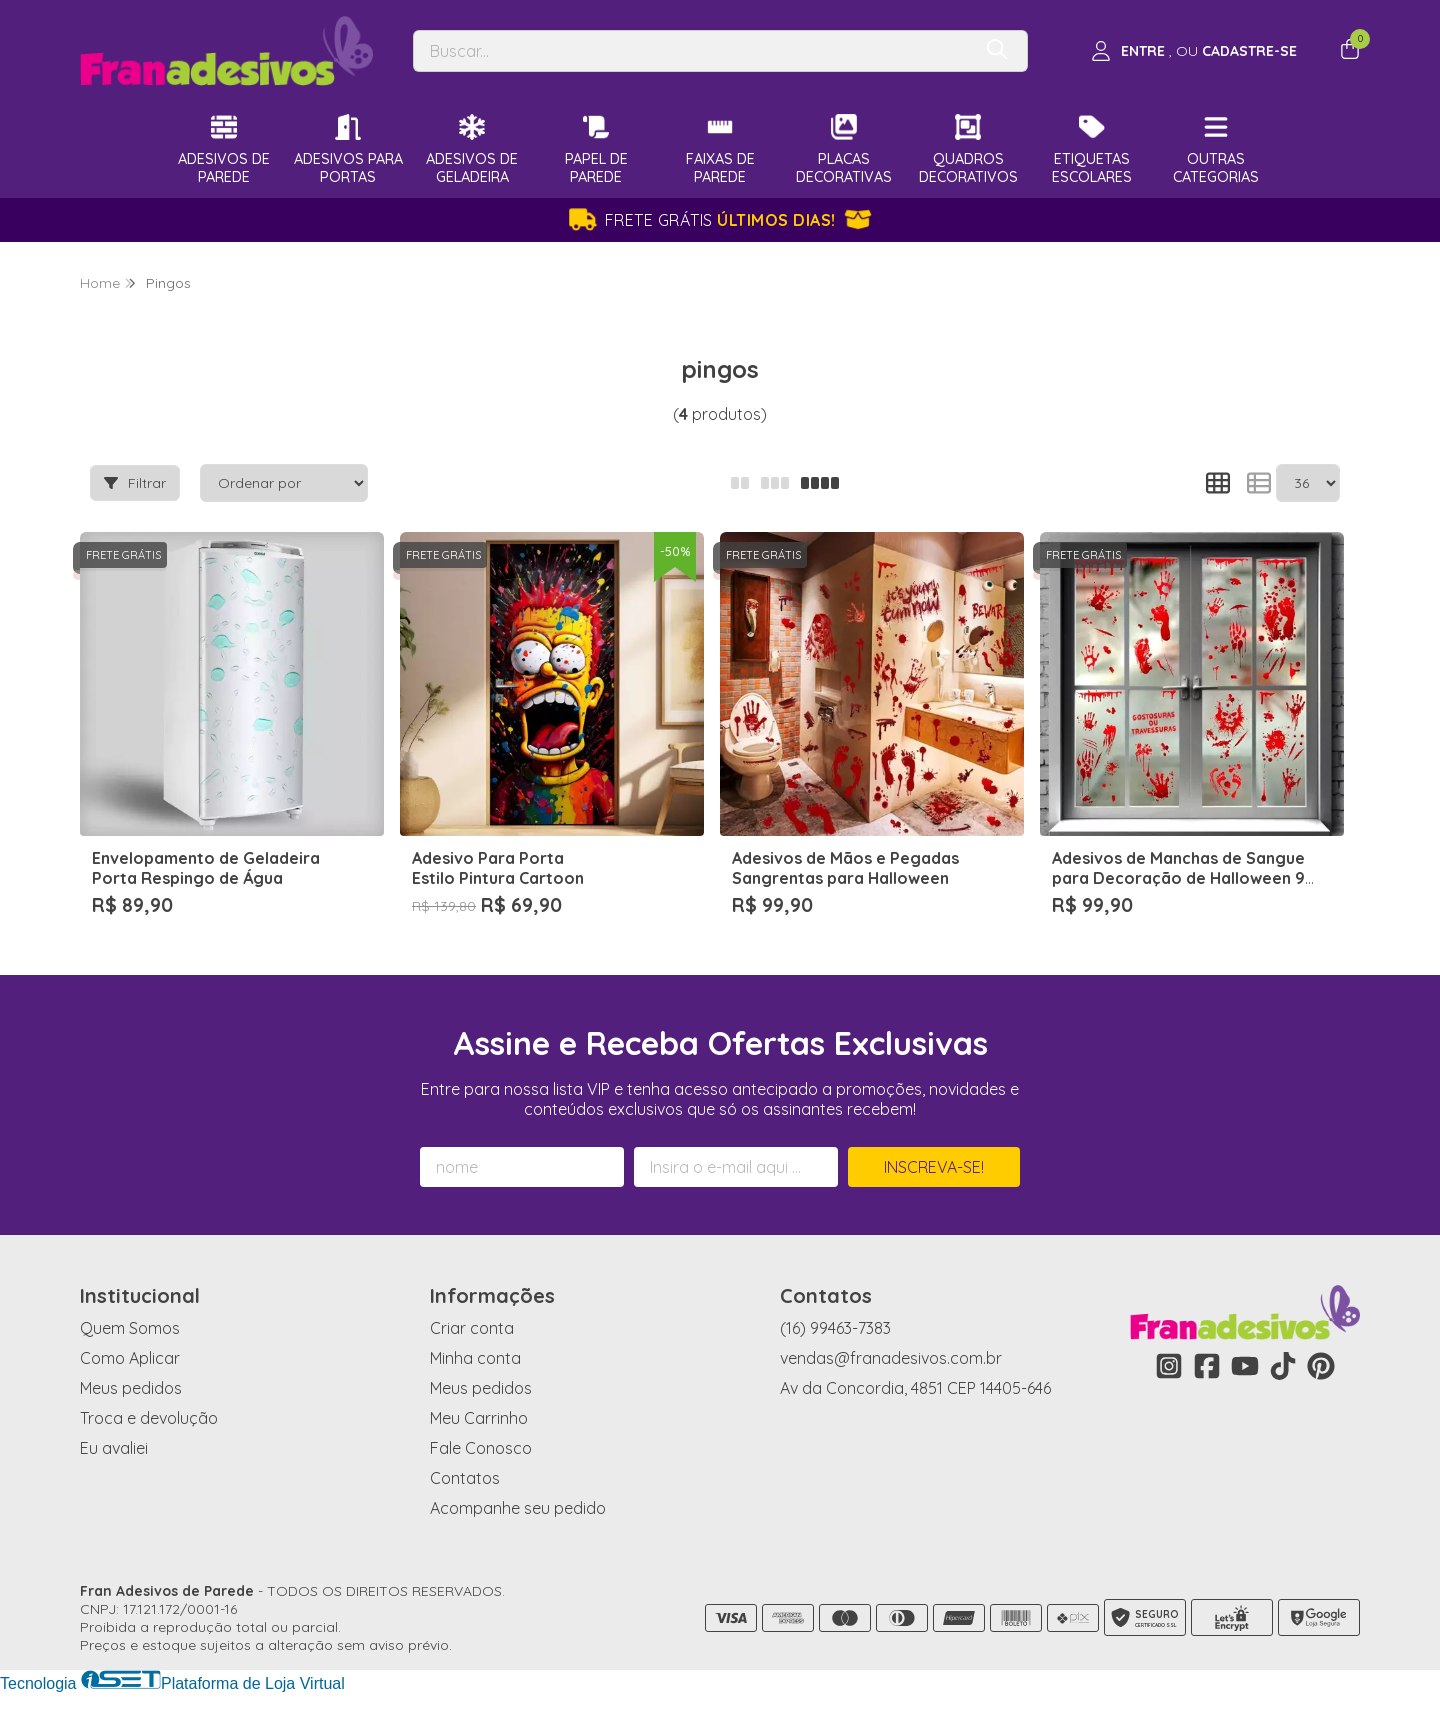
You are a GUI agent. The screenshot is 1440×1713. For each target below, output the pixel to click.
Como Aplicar (130, 1358)
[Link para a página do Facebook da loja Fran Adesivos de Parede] (1207, 1366)
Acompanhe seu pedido (518, 1508)
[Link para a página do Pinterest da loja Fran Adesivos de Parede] (1321, 1366)
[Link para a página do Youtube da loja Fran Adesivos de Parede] (1245, 1366)
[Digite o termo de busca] (692, 51)
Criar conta (472, 1328)
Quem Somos (130, 1328)
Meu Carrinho (479, 1418)
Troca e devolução (149, 1418)
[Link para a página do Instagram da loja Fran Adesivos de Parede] (1169, 1366)
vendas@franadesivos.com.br (891, 1358)
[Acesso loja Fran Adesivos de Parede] (1194, 51)
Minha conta (475, 1358)
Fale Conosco (481, 1448)
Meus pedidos (131, 1388)
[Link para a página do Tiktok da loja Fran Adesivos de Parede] (1283, 1366)
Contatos (465, 1478)
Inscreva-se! (934, 1167)
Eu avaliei (114, 1448)
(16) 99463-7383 (835, 1328)
